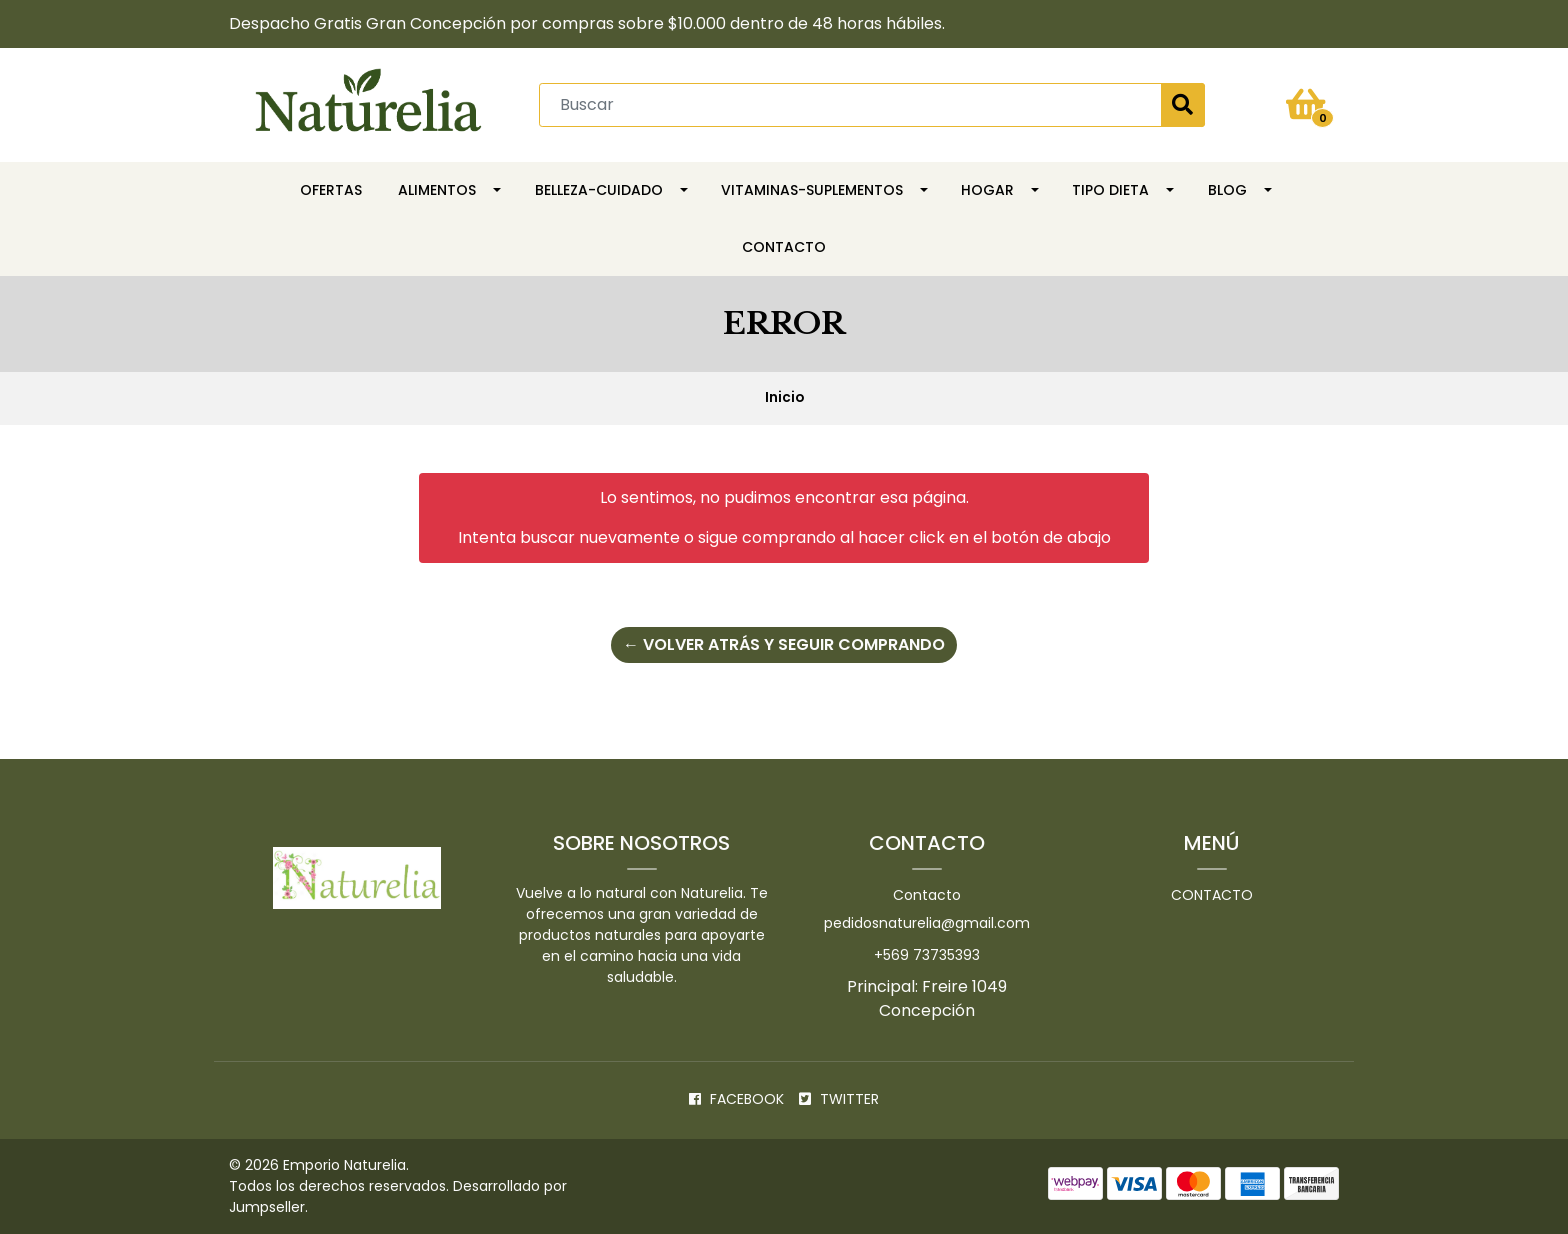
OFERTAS (331, 190)
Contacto (784, 247)
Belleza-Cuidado (599, 190)
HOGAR (987, 190)
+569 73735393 (927, 955)
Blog (1227, 190)
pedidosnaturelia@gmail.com (927, 923)
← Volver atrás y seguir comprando (784, 644)
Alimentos (437, 190)
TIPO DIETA (1110, 190)
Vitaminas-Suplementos (812, 190)
